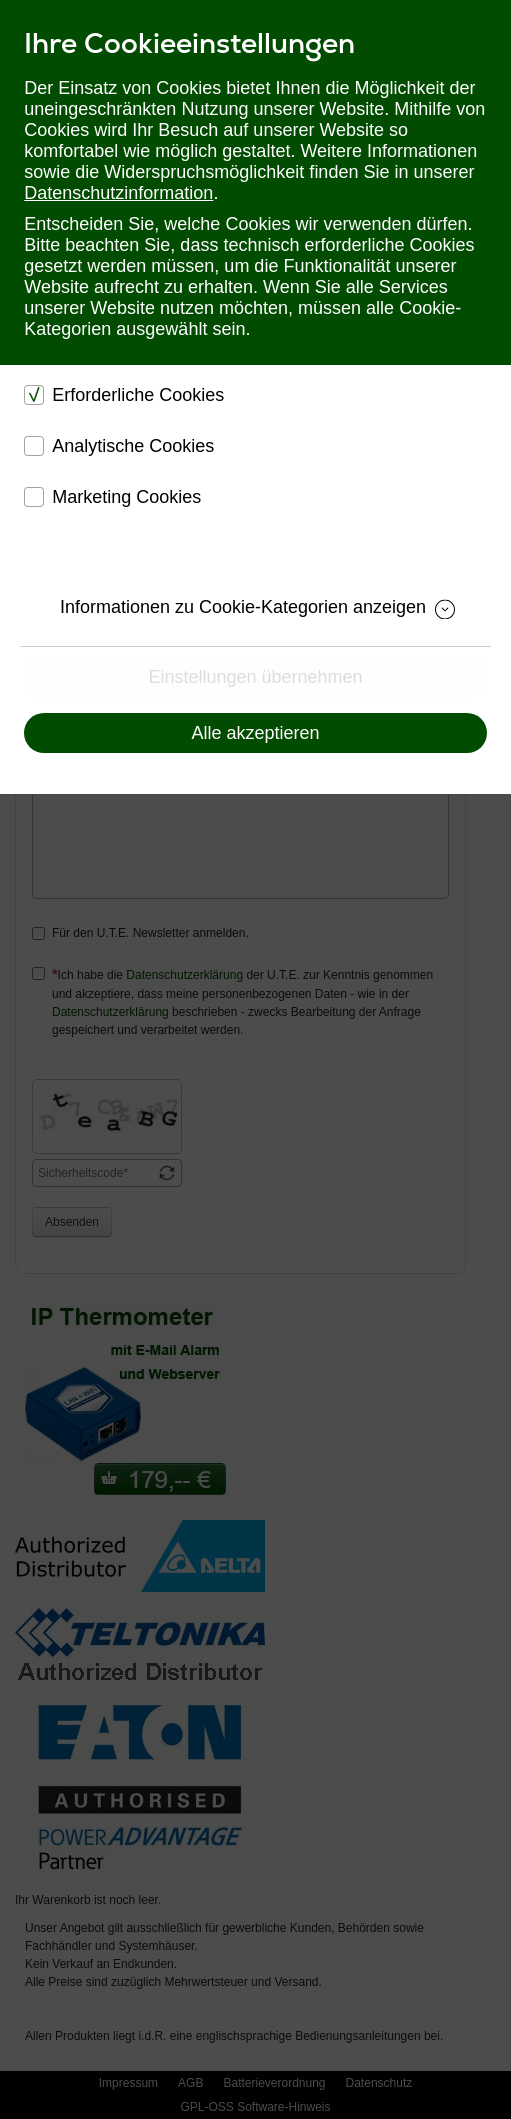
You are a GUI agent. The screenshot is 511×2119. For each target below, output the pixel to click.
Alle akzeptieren (255, 733)
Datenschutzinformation (118, 193)
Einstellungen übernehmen (255, 677)
